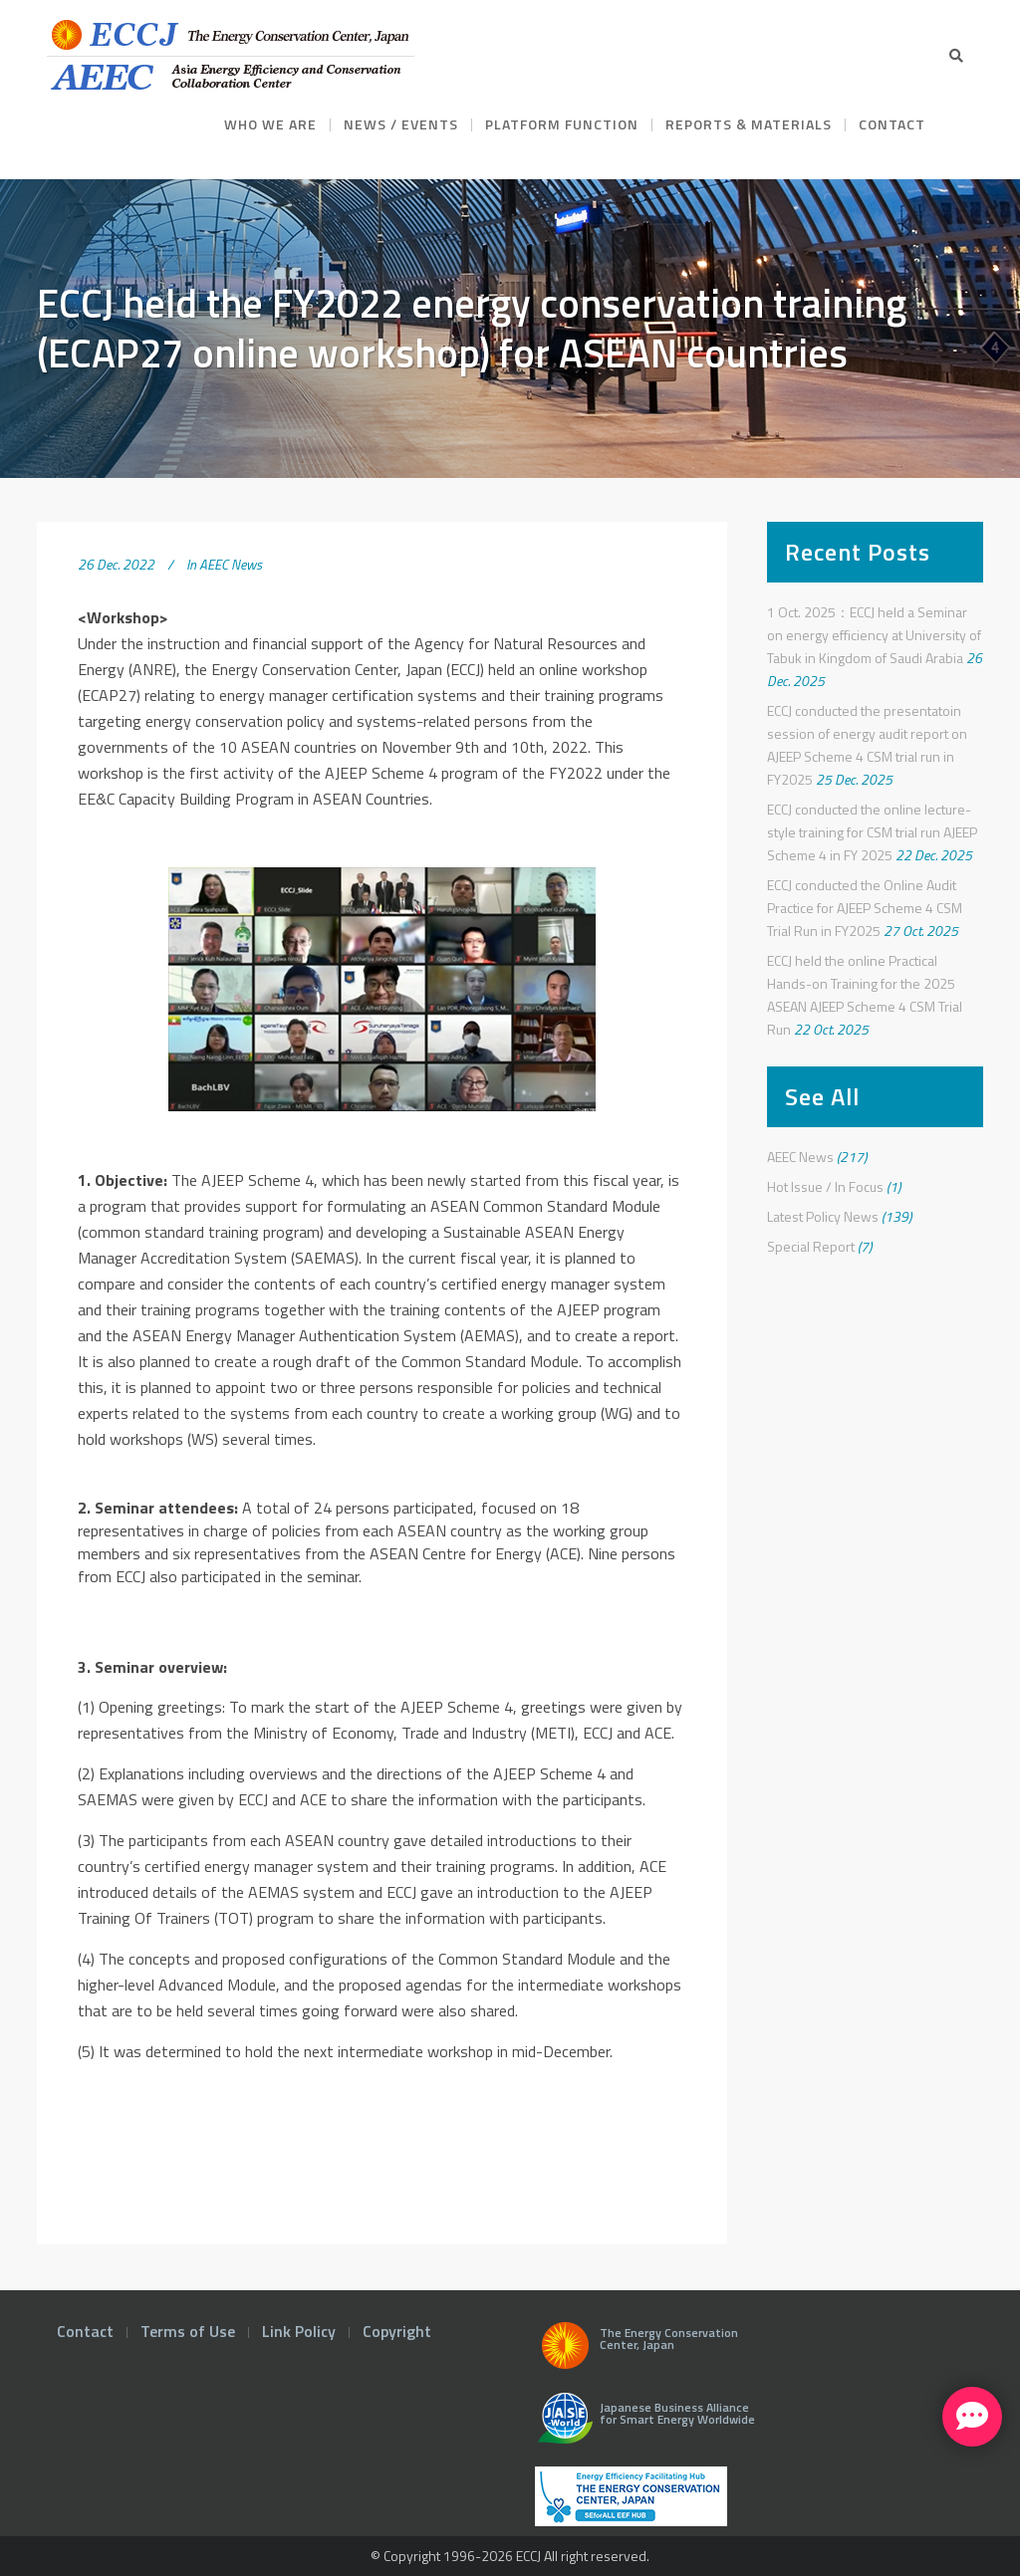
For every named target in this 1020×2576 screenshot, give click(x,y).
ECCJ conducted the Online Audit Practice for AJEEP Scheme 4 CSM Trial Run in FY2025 (864, 907)
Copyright (397, 2331)
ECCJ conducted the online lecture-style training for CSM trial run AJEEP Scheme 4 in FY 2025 (872, 832)
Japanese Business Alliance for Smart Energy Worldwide (642, 2426)
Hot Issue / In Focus (825, 1186)
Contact (85, 2331)
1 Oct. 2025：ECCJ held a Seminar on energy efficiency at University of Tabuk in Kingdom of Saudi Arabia (874, 634)
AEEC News (230, 564)
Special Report (811, 1246)
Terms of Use (187, 2331)
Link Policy (299, 2331)
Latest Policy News (823, 1216)
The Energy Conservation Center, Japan (636, 2351)
